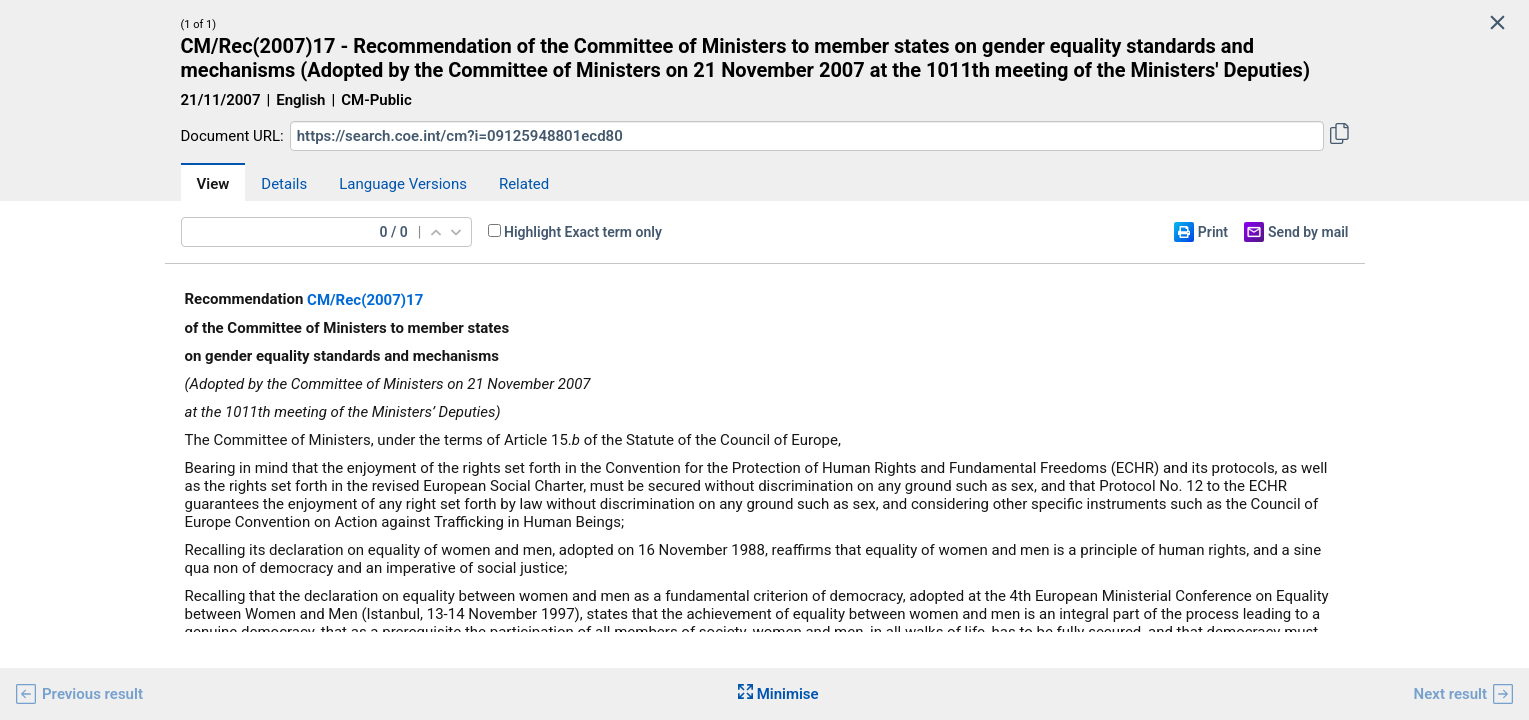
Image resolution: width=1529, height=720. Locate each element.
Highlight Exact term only (583, 232)
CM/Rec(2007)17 (365, 300)
